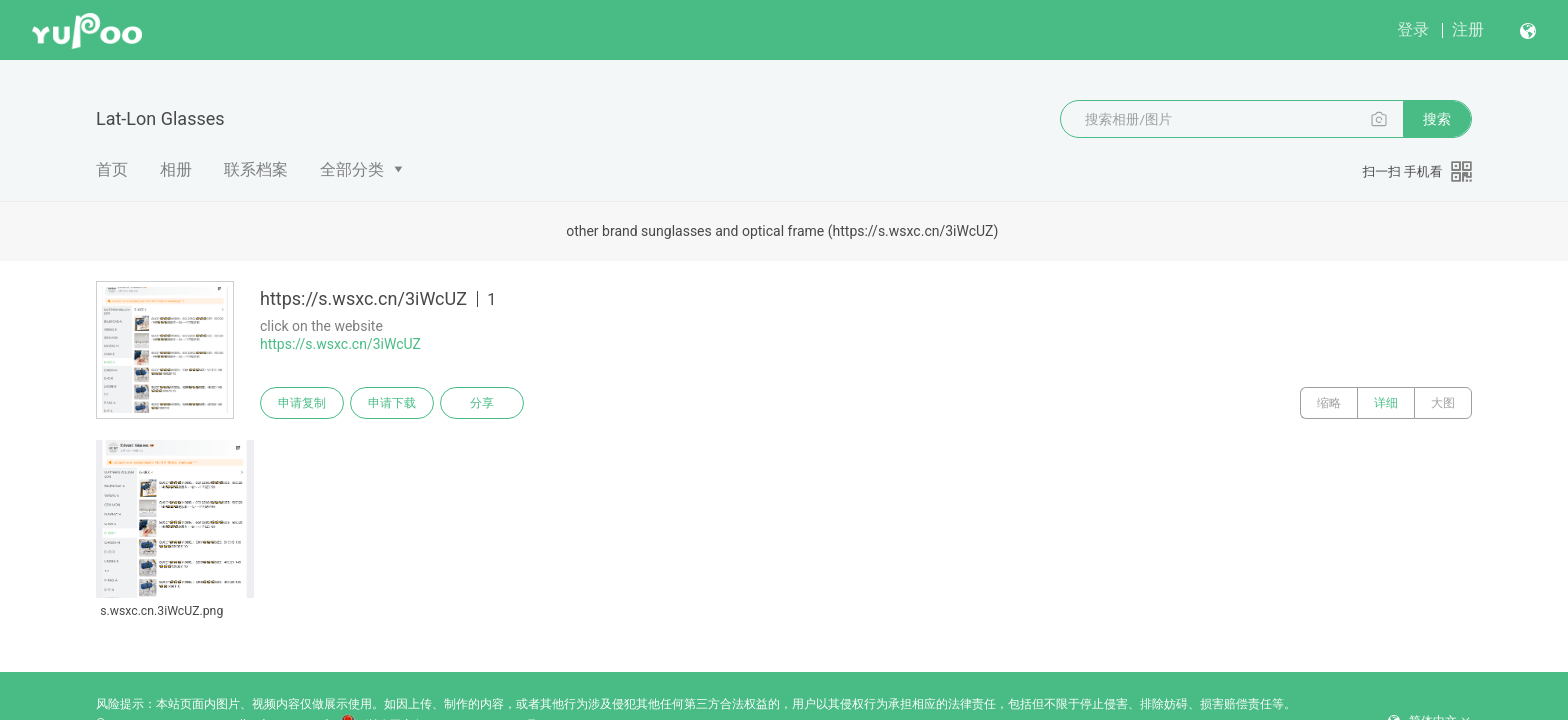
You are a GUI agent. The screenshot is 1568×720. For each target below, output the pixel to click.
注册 (1468, 29)
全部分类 (352, 169)
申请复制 (302, 403)
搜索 (1437, 119)
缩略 (1329, 403)
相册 (176, 169)
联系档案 (256, 169)
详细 (1386, 403)
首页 (112, 169)
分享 (482, 403)
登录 (1413, 29)
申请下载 (392, 403)
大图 (1443, 403)
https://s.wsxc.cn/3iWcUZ (340, 344)
